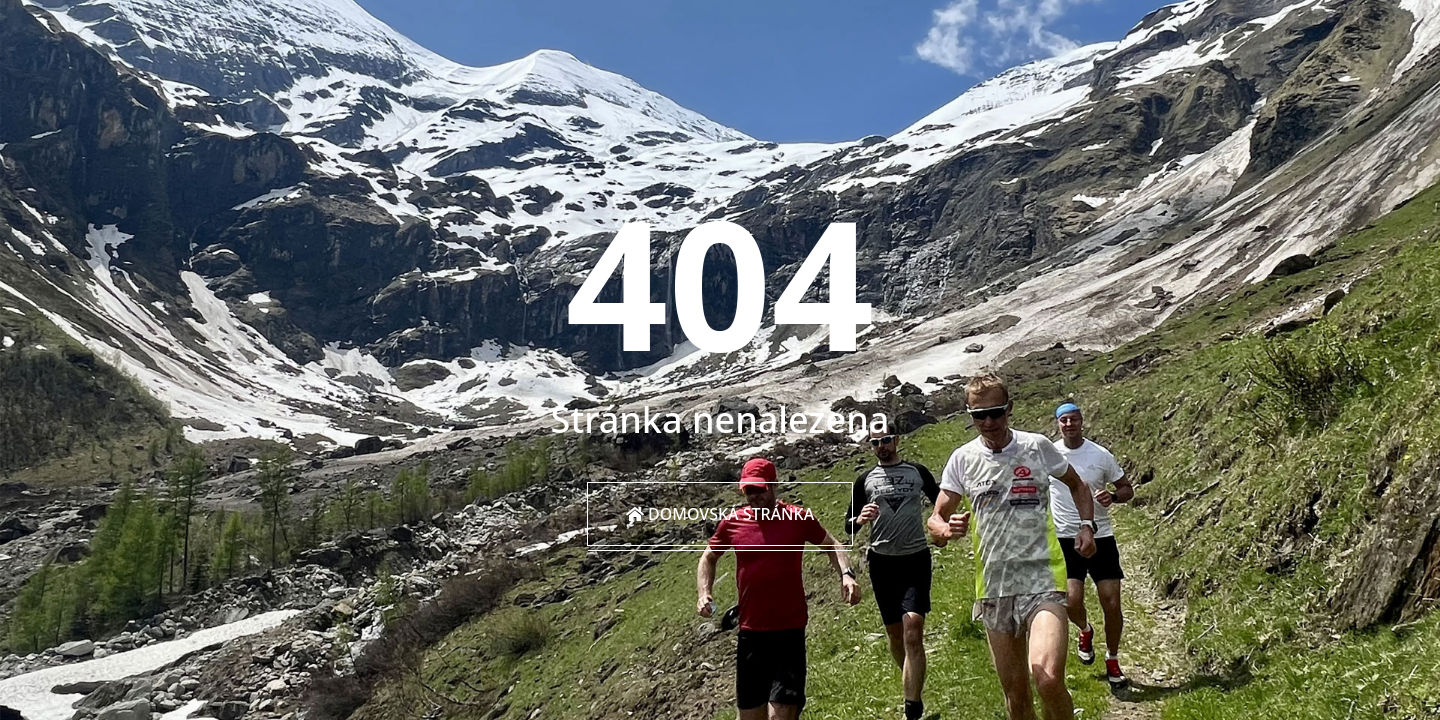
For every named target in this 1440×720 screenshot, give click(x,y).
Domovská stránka (720, 514)
